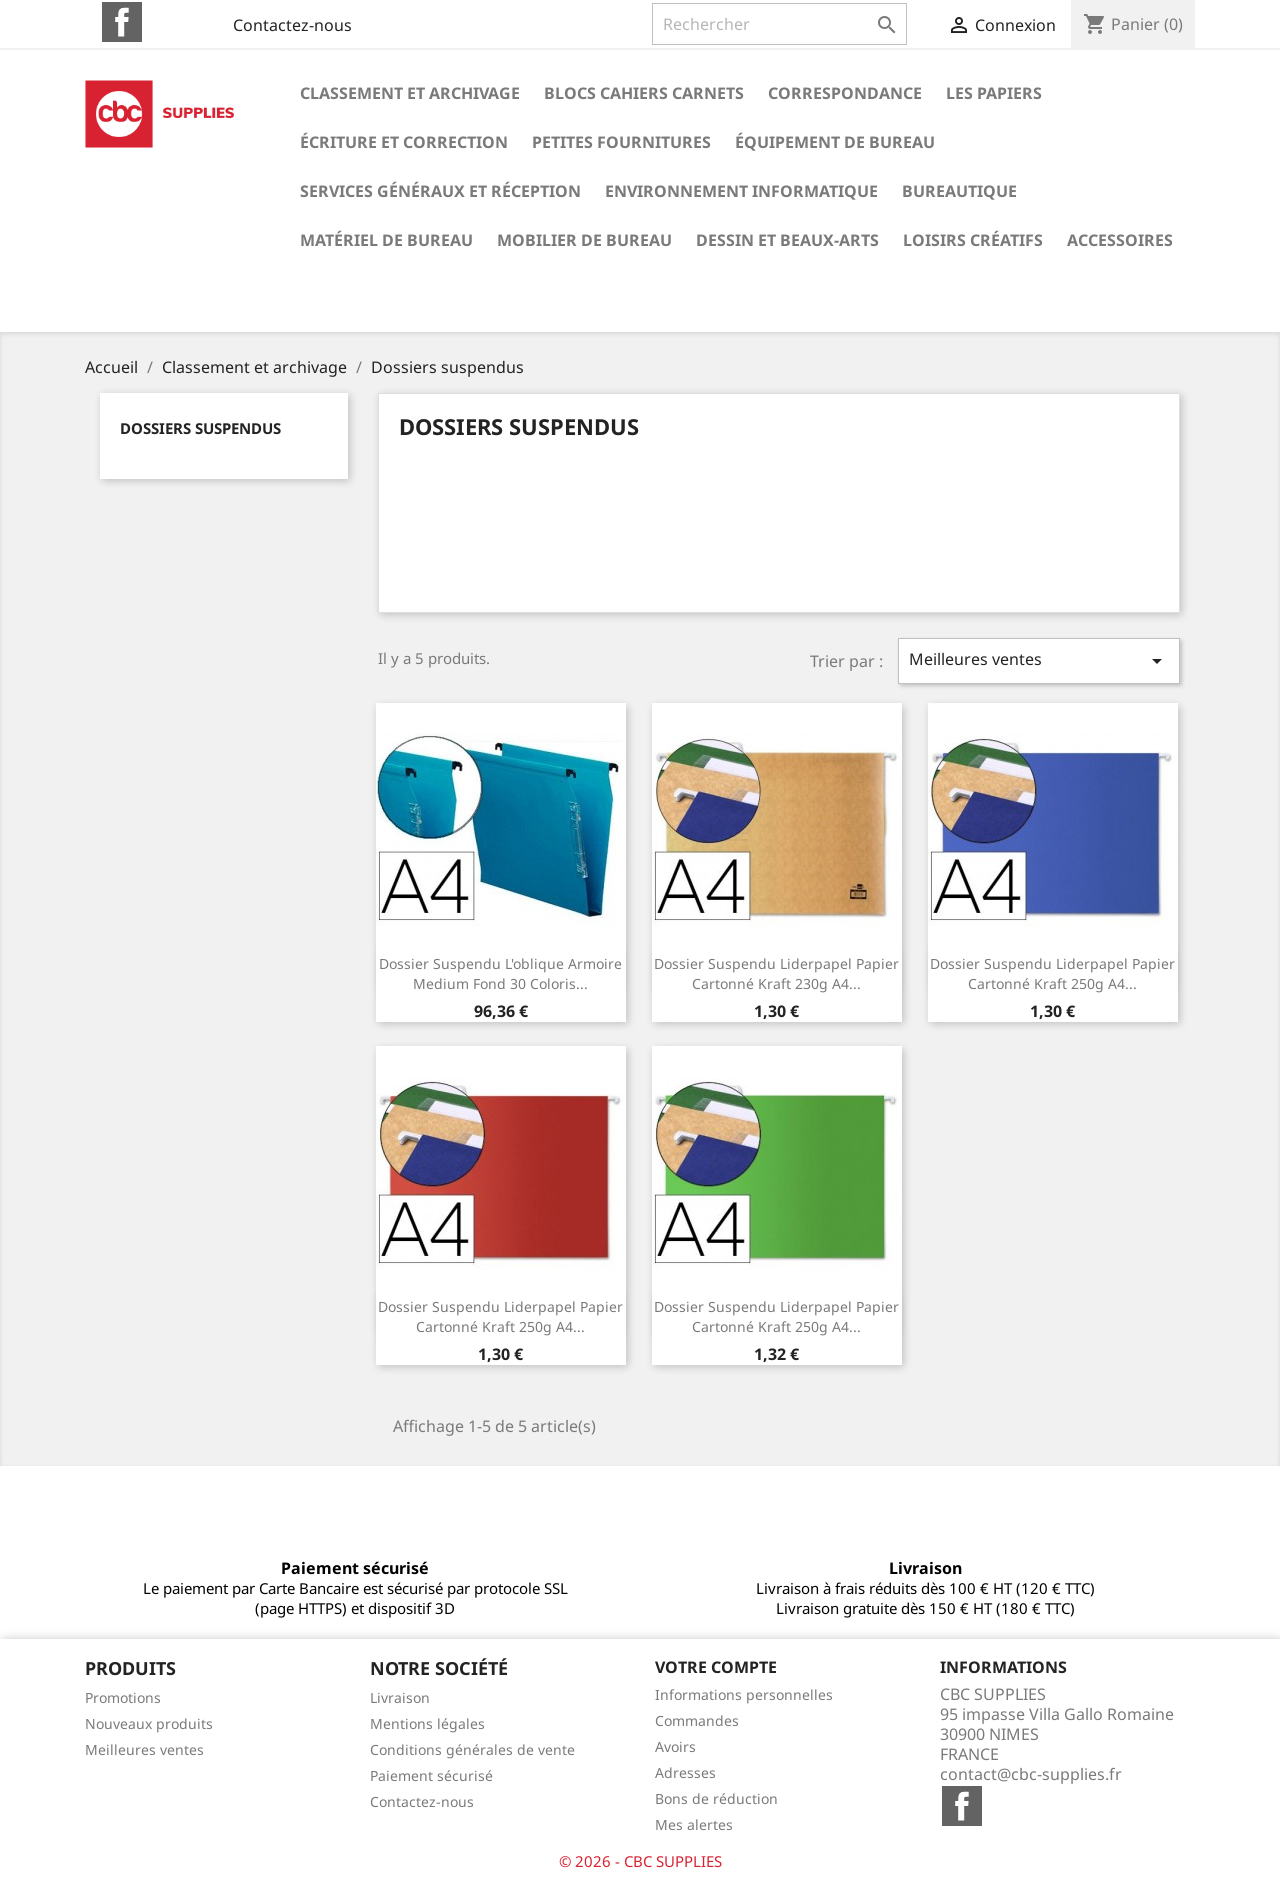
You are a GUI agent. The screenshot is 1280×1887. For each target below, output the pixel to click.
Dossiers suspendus (200, 428)
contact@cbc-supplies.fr (1031, 1774)
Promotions (123, 1697)
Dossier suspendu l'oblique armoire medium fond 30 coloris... (500, 973)
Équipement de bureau (835, 142)
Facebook (122, 22)
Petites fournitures (621, 142)
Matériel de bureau (386, 240)
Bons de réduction (716, 1798)
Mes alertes (694, 1824)
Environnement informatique (741, 191)
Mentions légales (427, 1723)
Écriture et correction (404, 142)
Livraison (400, 1697)
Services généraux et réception (440, 191)
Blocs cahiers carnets (644, 93)
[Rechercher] (779, 24)
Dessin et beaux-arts (787, 240)
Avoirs (675, 1746)
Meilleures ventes (1039, 660)
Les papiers (994, 93)
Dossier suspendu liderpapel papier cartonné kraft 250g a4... (1052, 973)
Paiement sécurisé (431, 1775)
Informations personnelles (744, 1694)
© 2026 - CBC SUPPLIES (640, 1861)
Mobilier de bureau (584, 240)
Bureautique (959, 191)
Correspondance (845, 93)
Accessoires (1120, 240)
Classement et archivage (410, 93)
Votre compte (716, 1667)
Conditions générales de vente (472, 1749)
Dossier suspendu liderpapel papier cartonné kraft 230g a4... (776, 973)
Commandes (697, 1720)
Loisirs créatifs (973, 240)
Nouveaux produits (149, 1723)
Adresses (685, 1772)
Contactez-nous (292, 25)
